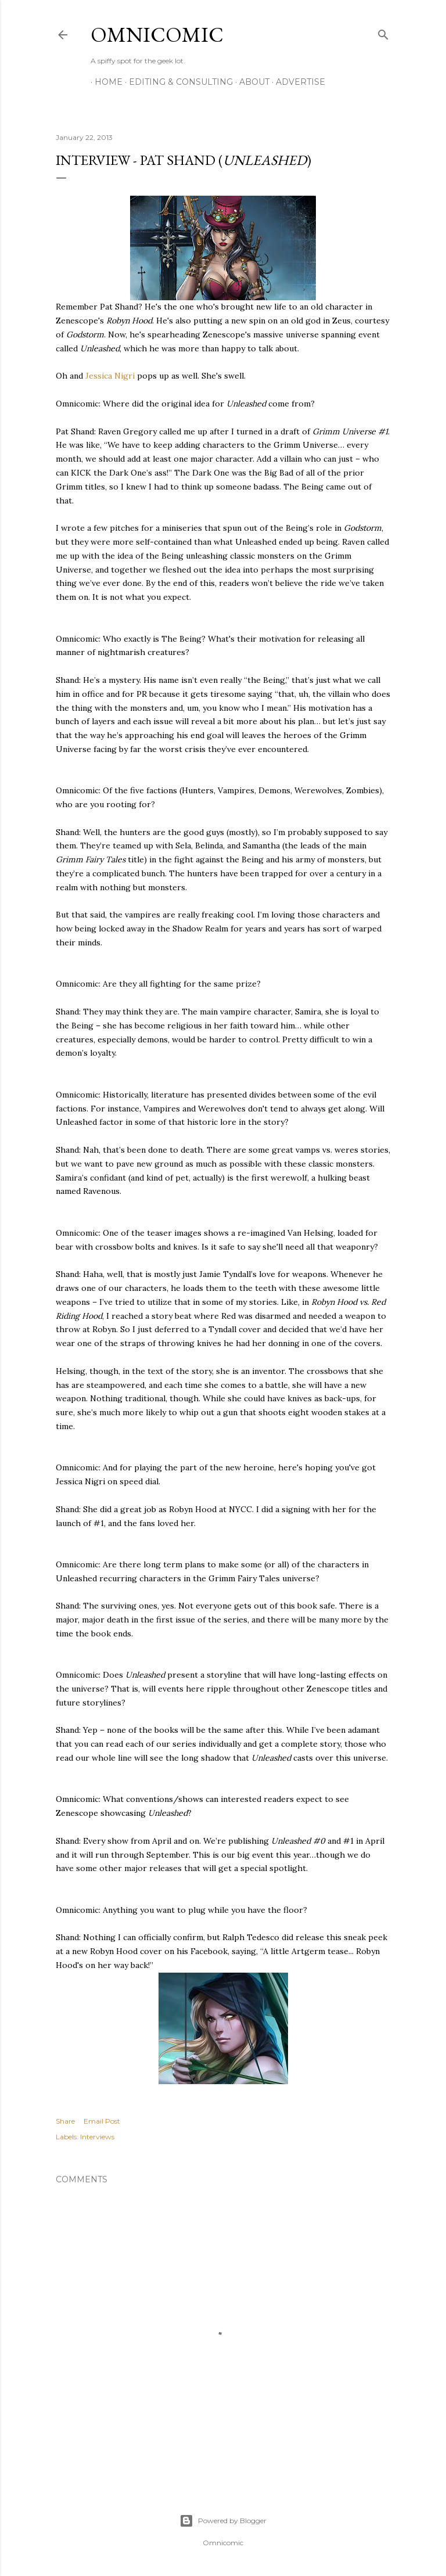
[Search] (383, 32)
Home (104, 82)
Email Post (102, 2121)
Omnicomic (157, 34)
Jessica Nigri (110, 375)
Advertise (296, 82)
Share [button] (65, 2121)
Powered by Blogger (223, 2521)
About (250, 82)
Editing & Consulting (177, 82)
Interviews (97, 2136)
